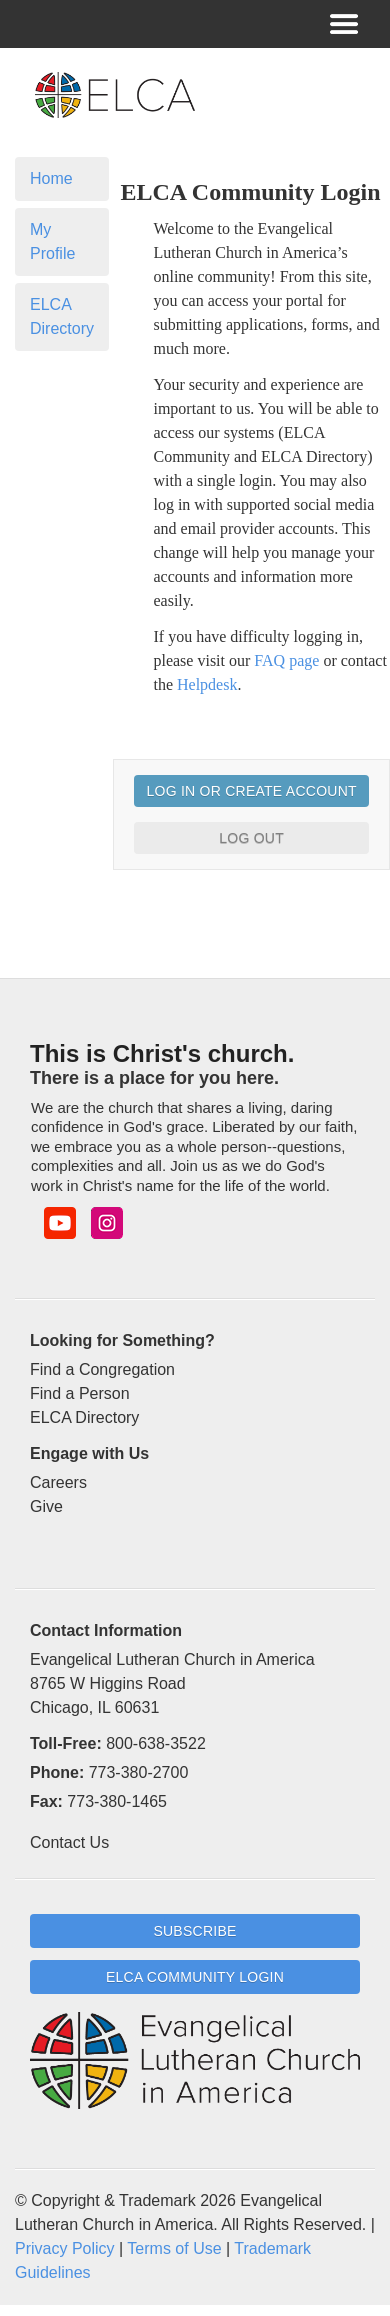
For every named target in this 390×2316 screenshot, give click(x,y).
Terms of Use (174, 2248)
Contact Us (69, 1842)
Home (51, 178)
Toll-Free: (66, 1743)
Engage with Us (89, 1453)
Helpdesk (207, 684)
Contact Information (106, 1630)
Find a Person (80, 1393)
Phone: (57, 1772)
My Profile (52, 241)
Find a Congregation (102, 1369)
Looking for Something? (122, 1340)
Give (46, 1506)
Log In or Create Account (251, 791)
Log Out (251, 838)
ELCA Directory (62, 316)
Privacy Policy (65, 2248)
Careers (58, 1482)
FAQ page (286, 660)
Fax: (46, 1801)
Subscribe (194, 1931)
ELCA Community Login (195, 1977)
